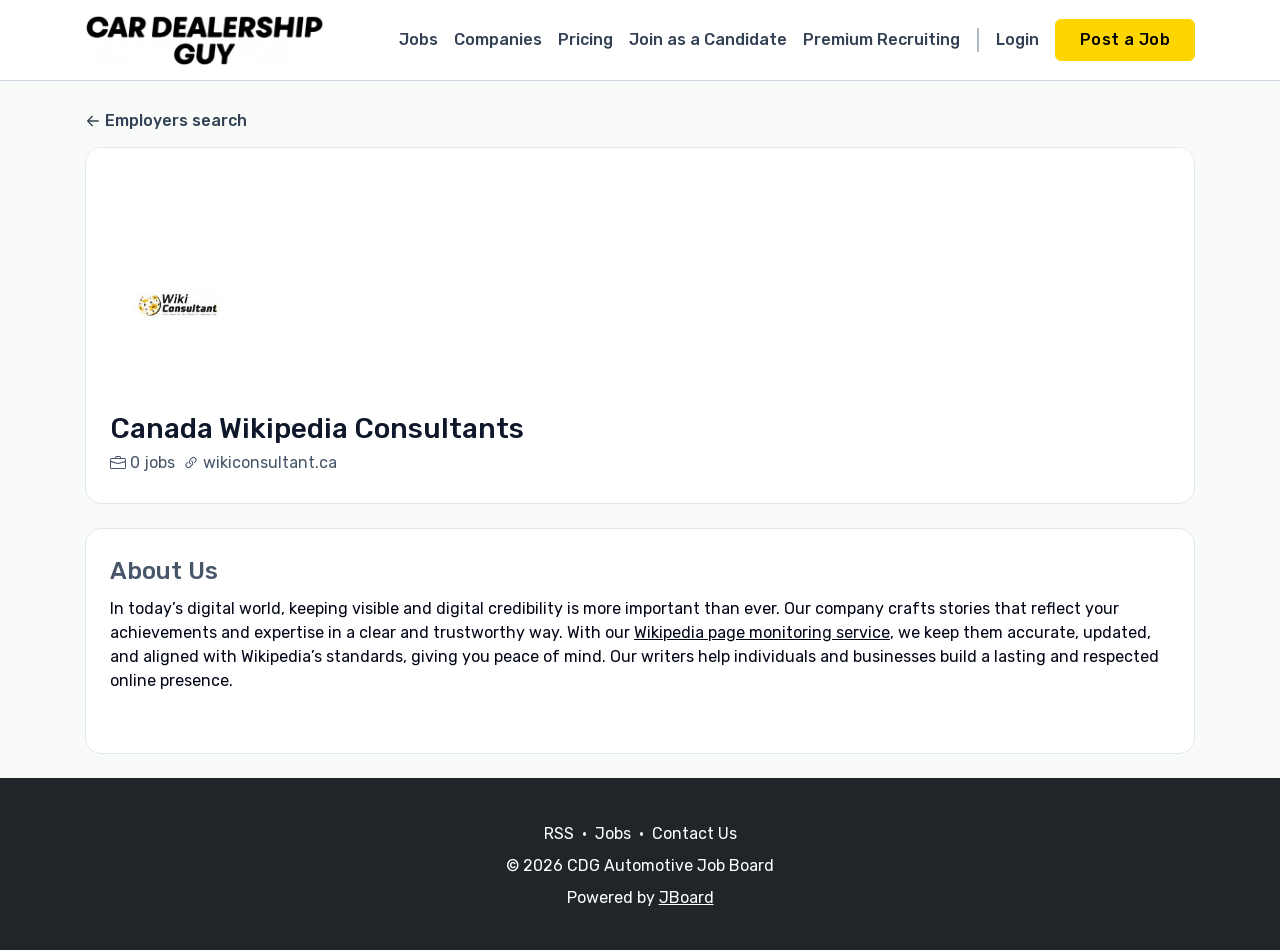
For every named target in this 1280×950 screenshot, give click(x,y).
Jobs (418, 39)
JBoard (686, 921)
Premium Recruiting (881, 39)
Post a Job (1125, 39)
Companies (498, 39)
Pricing (585, 39)
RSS (559, 857)
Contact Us (694, 857)
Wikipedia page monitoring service (762, 632)
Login (1017, 39)
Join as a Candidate (708, 39)
